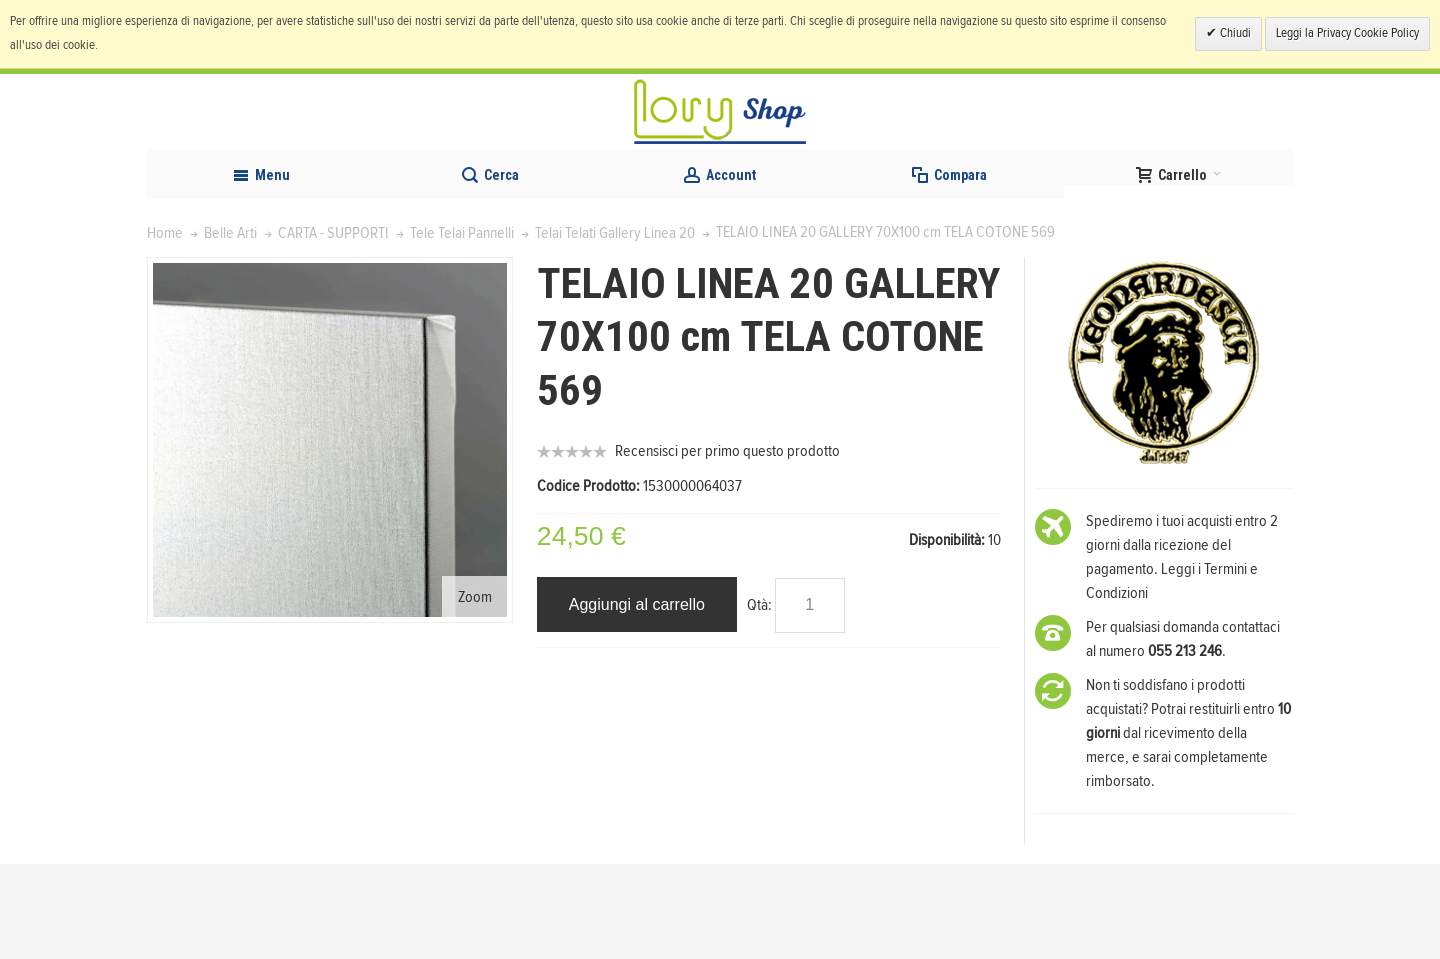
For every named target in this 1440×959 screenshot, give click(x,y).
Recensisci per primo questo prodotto (727, 547)
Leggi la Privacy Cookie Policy (1347, 33)
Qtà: (759, 700)
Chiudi (1234, 33)
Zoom (475, 692)
